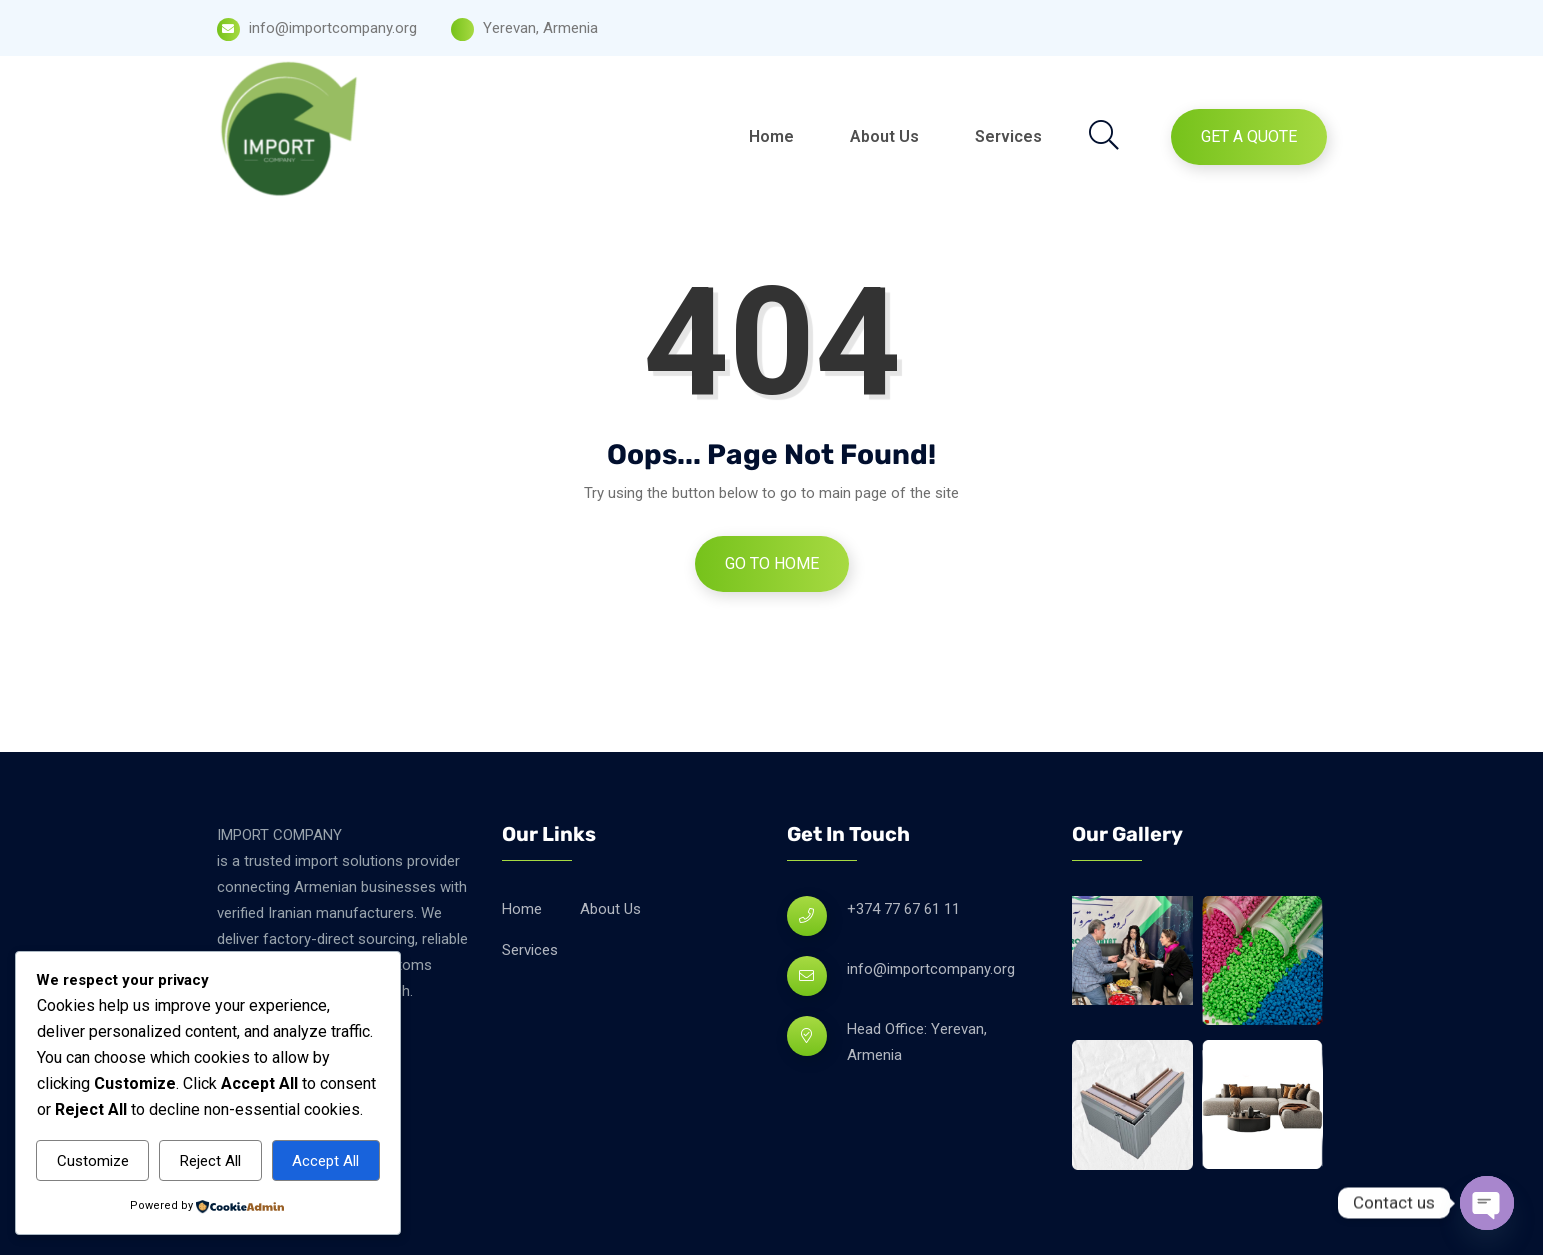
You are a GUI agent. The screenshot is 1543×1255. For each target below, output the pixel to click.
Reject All (210, 1161)
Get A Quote (1249, 136)
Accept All (325, 1161)
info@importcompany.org (931, 969)
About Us (884, 136)
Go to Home (772, 563)
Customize (93, 1161)
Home (771, 136)
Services (1008, 136)
